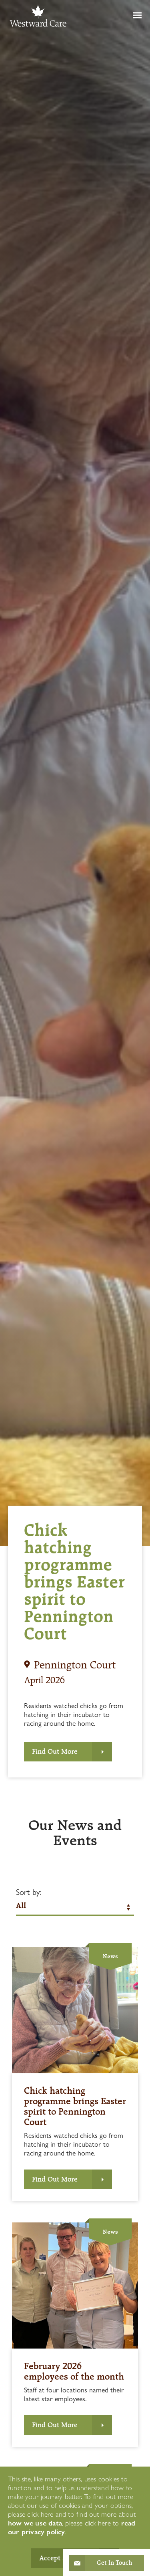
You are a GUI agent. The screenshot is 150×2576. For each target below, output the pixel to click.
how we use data (35, 2523)
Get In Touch (114, 2562)
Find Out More (55, 1751)
